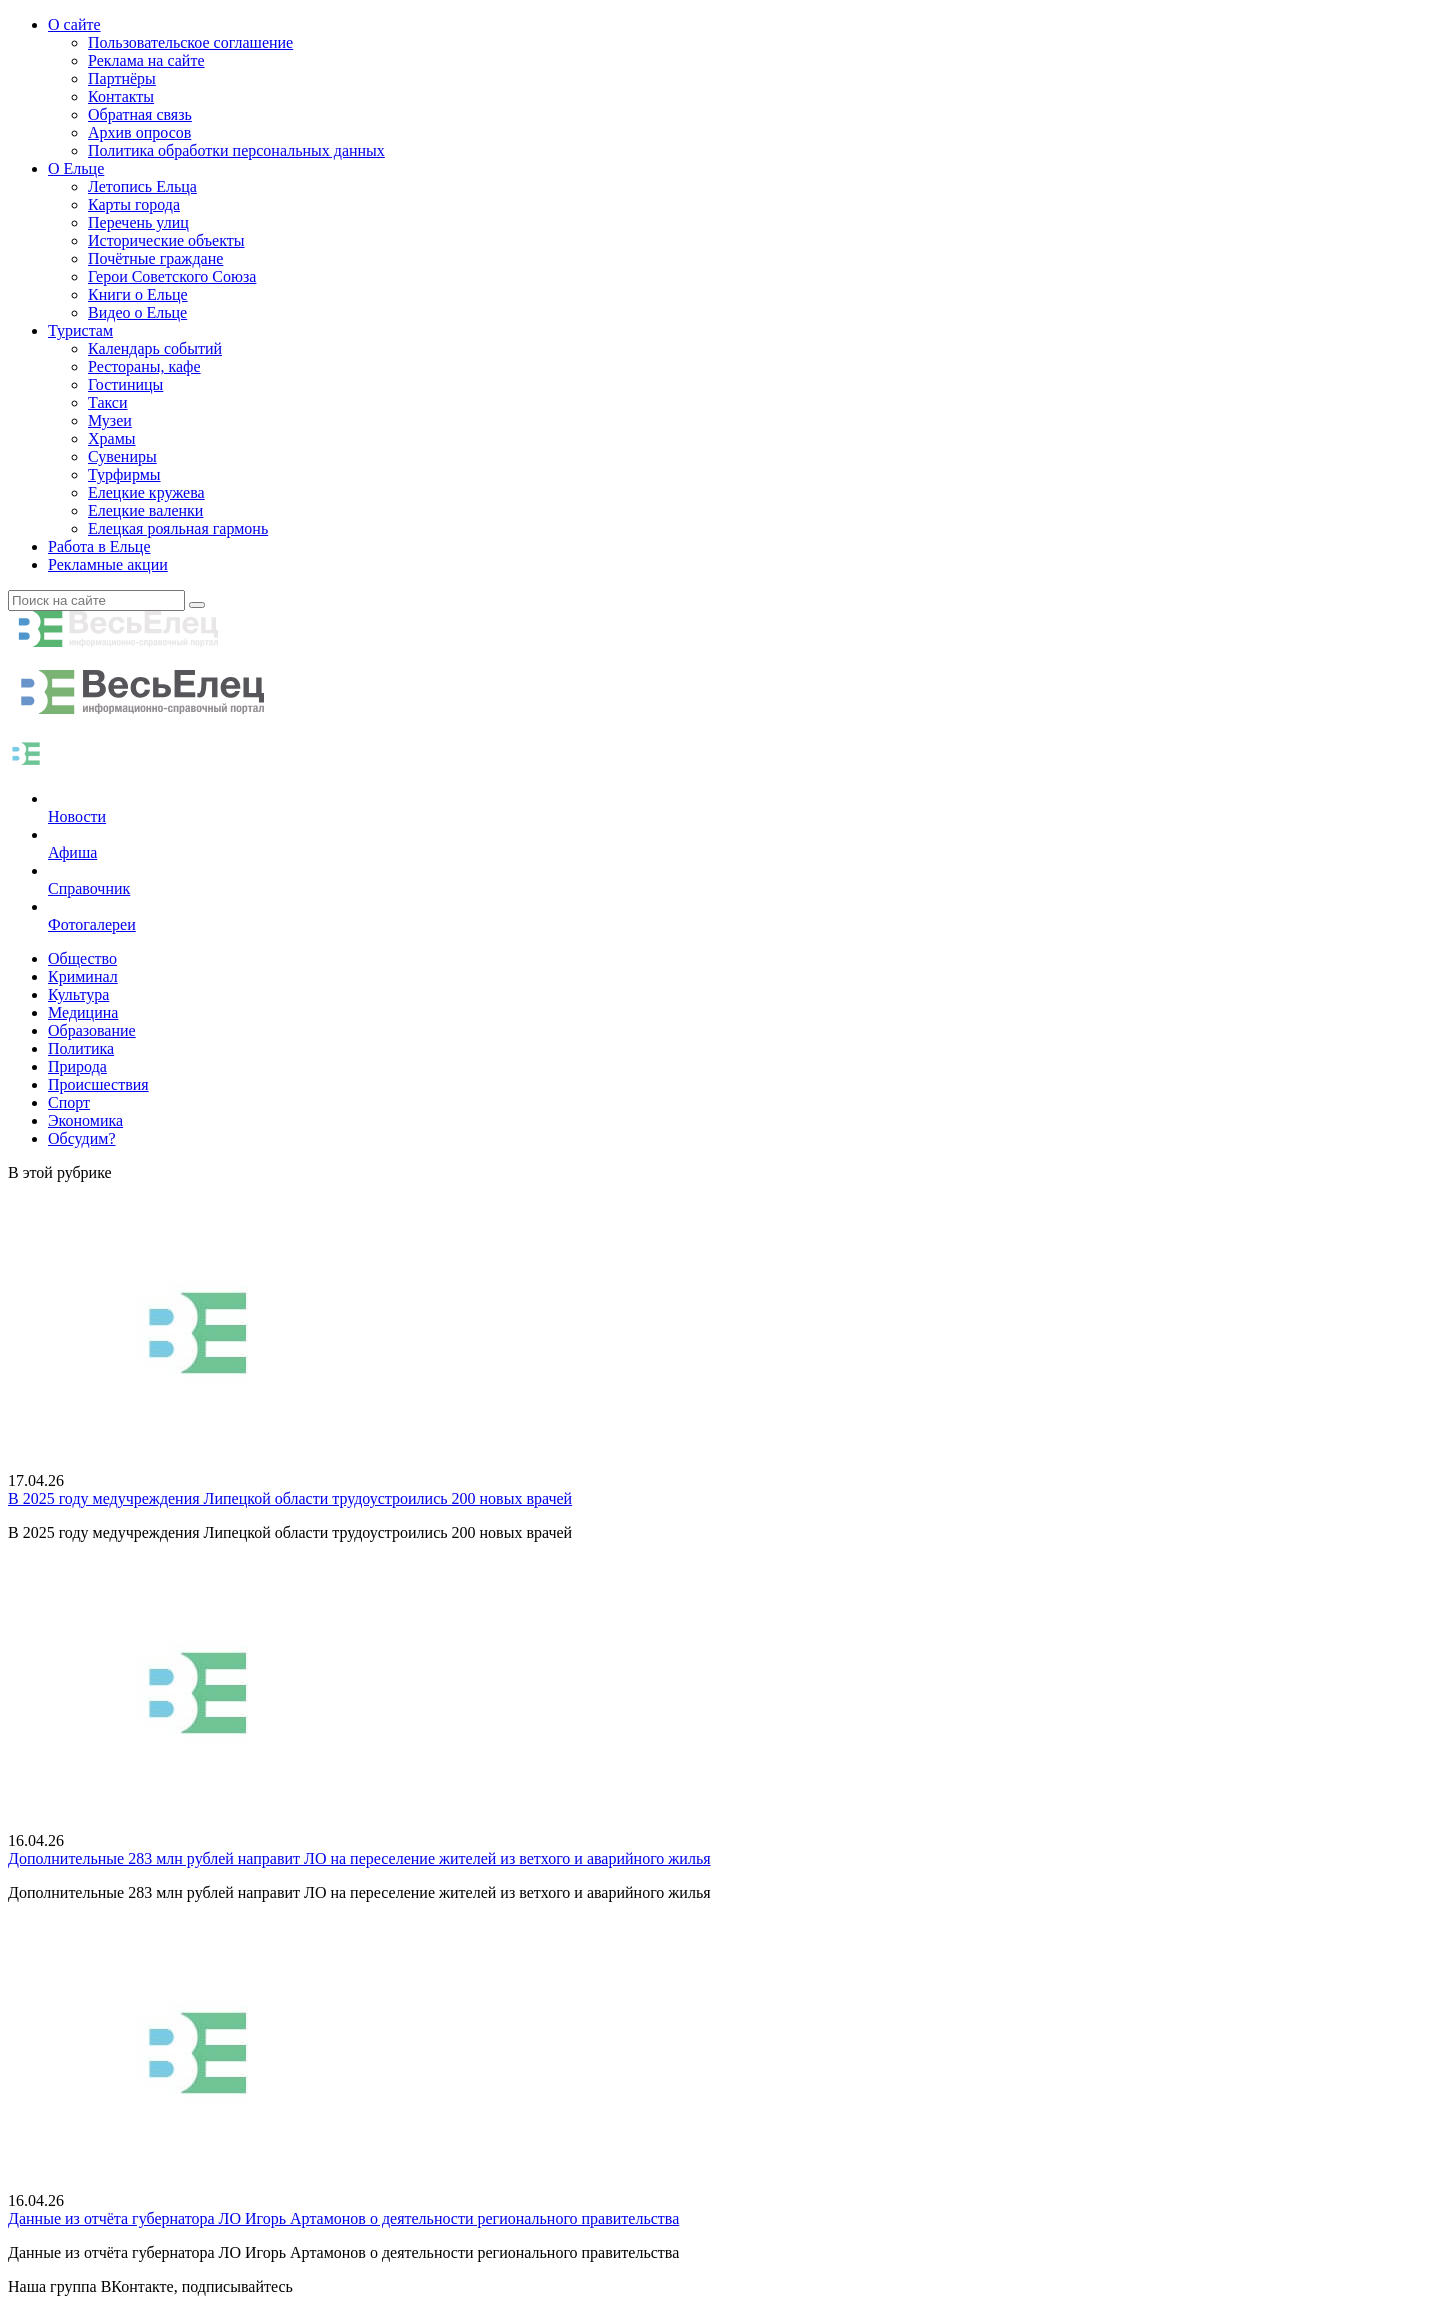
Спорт (69, 1102)
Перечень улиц (138, 222)
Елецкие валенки (145, 510)
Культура (78, 994)
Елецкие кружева (146, 492)
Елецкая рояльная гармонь (178, 528)
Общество (82, 958)
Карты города (134, 204)
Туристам (80, 330)
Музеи (110, 420)
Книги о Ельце (138, 294)
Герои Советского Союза (172, 276)
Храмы (112, 438)
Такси (108, 402)
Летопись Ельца (142, 186)
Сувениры (122, 456)
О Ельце (76, 168)
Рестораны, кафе (144, 366)
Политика (81, 1048)
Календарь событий (155, 348)
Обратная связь (140, 114)
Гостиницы (125, 384)
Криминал (83, 976)
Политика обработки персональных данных (236, 150)
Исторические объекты (166, 240)
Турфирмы (124, 474)
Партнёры (122, 78)
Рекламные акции (108, 564)
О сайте (74, 24)
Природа (77, 1066)
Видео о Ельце (137, 312)
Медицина (83, 1012)
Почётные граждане (155, 258)
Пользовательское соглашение (190, 42)
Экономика (85, 1120)
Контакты (121, 96)
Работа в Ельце (99, 546)
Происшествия (98, 1084)
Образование (92, 1030)
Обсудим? (82, 1138)
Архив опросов (139, 132)
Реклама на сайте (146, 60)
